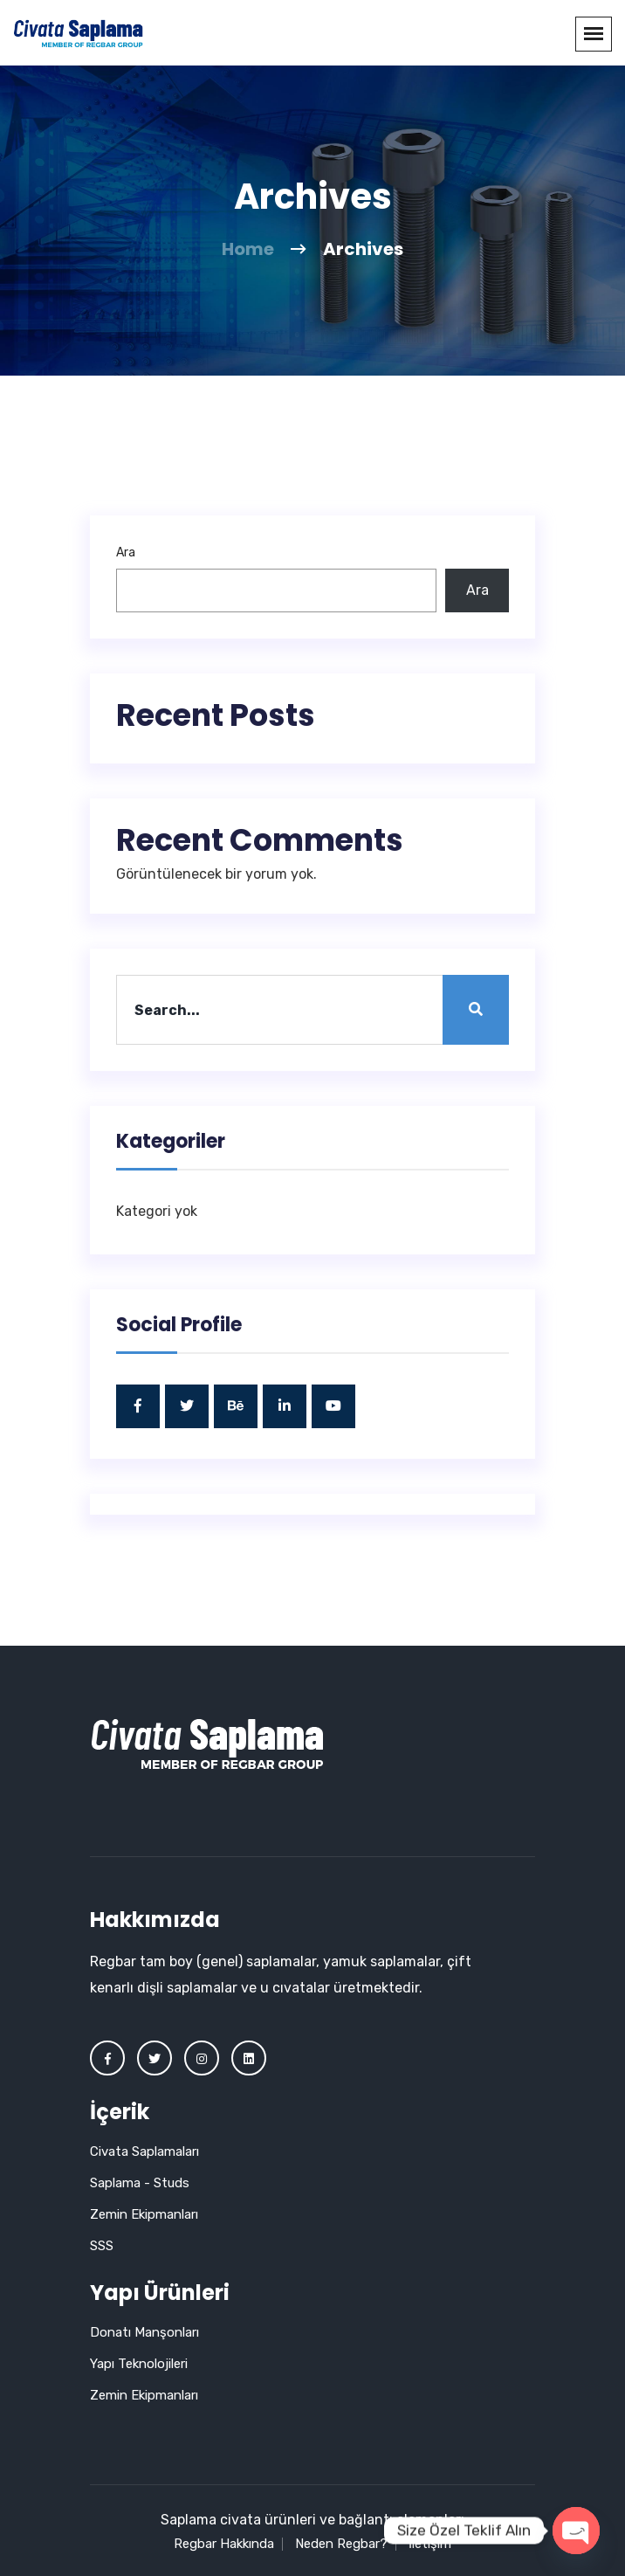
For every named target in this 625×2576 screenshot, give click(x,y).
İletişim (430, 2544)
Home (248, 249)
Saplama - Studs (139, 2183)
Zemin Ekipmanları (144, 2214)
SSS (101, 2246)
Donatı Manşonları (144, 2332)
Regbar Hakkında (224, 2544)
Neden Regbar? (341, 2544)
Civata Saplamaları (144, 2151)
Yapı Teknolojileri (139, 2364)
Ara (125, 552)
